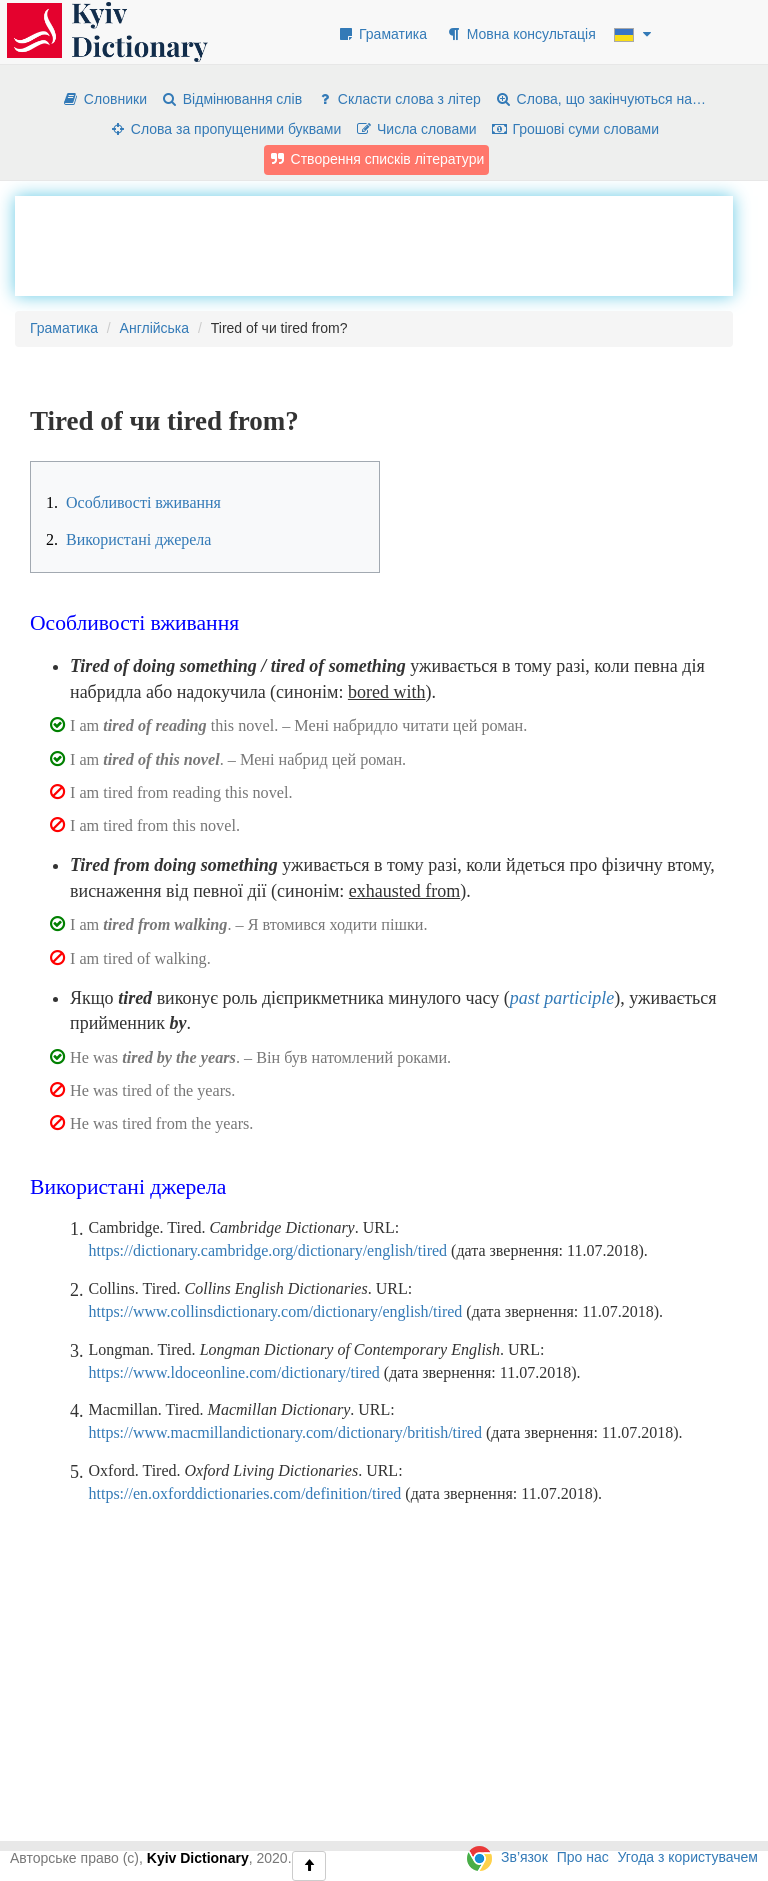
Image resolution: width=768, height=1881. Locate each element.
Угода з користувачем (688, 1857)
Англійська (154, 328)
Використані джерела (128, 539)
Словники (104, 99)
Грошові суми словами (575, 129)
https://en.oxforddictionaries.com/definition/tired (245, 1493)
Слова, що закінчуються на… (600, 99)
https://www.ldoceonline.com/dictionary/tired (234, 1372)
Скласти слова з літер (398, 99)
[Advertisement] (374, 246)
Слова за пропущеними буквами (225, 129)
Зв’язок (524, 1857)
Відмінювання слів (231, 99)
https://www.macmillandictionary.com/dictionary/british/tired (285, 1432)
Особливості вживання (133, 502)
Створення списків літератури (377, 159)
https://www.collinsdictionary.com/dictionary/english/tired (276, 1311)
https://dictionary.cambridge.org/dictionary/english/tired (268, 1250)
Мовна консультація (520, 34)
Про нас (583, 1857)
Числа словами (416, 129)
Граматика (382, 34)
